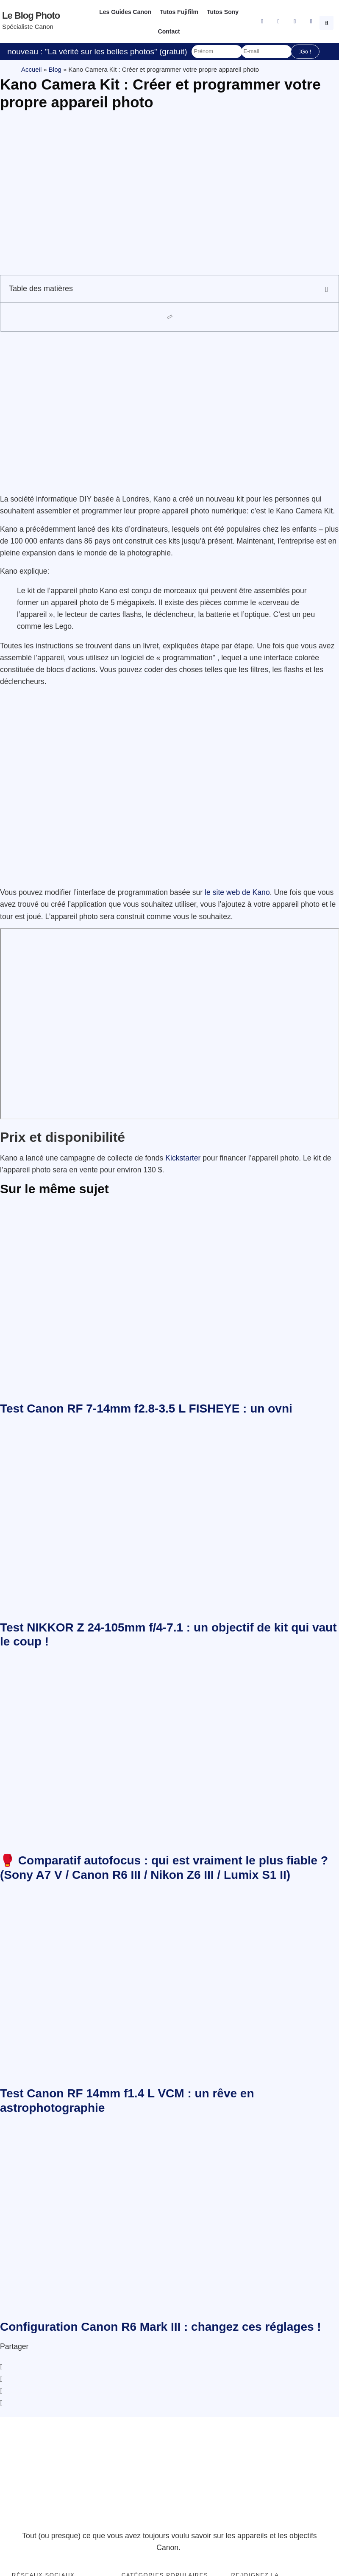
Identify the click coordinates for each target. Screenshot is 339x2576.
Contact (169, 31)
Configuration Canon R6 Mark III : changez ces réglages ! (160, 2326)
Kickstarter (184, 1158)
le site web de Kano (237, 892)
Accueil (31, 69)
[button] (328, 22)
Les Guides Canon (125, 11)
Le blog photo (31, 15)
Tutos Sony (223, 11)
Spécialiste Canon (27, 26)
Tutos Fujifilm (179, 11)
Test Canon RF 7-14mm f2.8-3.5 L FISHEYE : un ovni (146, 1408)
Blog (55, 69)
